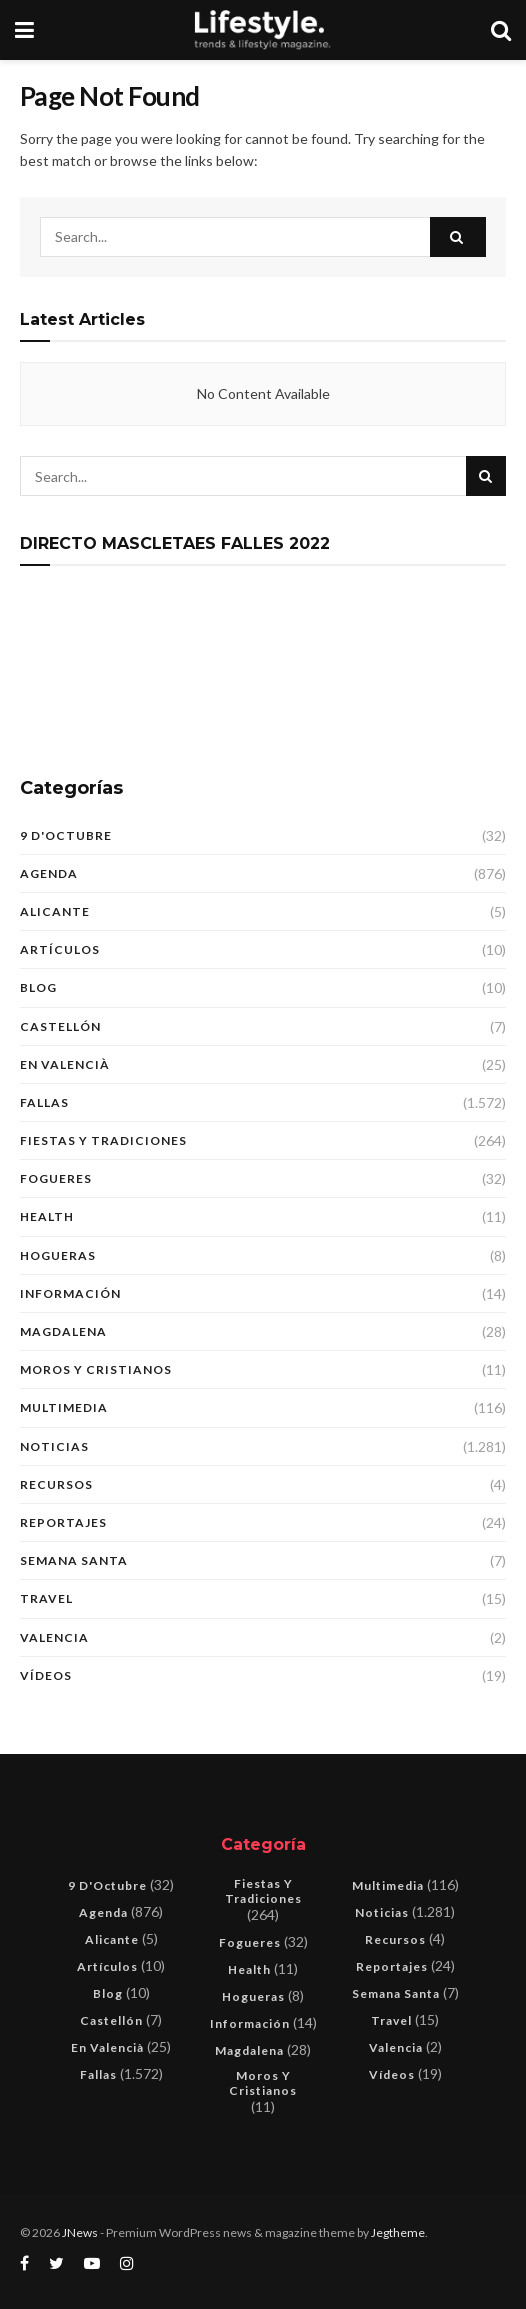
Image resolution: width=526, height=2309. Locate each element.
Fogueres (56, 1178)
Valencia (54, 1637)
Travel (46, 1598)
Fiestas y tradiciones (103, 1140)
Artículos (60, 949)
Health (47, 1216)
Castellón (60, 1026)
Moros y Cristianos (96, 1369)
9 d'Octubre (66, 835)
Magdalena (63, 1331)
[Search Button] (458, 237)
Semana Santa (74, 1560)
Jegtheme (398, 2232)
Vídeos (46, 1675)
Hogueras (58, 1255)
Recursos (56, 1484)
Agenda (49, 873)
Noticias (54, 1446)
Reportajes (63, 1522)
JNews (80, 2232)
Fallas (44, 1102)
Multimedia (64, 1407)
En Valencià (65, 1064)
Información (70, 1293)
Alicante (55, 911)
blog (38, 987)
